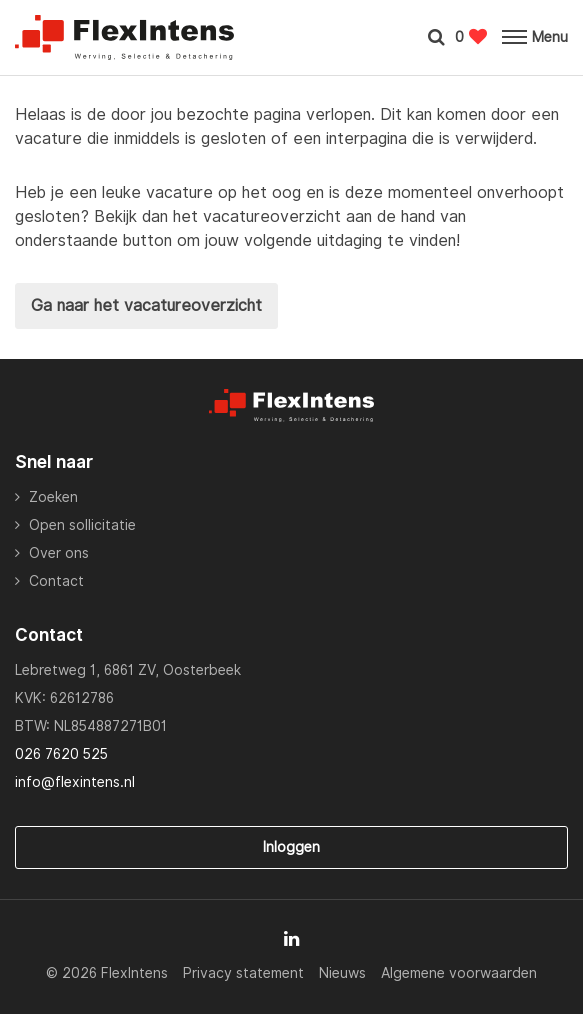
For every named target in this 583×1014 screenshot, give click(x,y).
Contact (56, 581)
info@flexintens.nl (75, 782)
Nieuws (342, 973)
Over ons (59, 553)
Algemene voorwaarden (459, 973)
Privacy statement (243, 973)
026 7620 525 (61, 754)
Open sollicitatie (82, 525)
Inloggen (291, 847)
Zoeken (53, 497)
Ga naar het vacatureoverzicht (146, 305)
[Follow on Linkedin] (291, 939)
